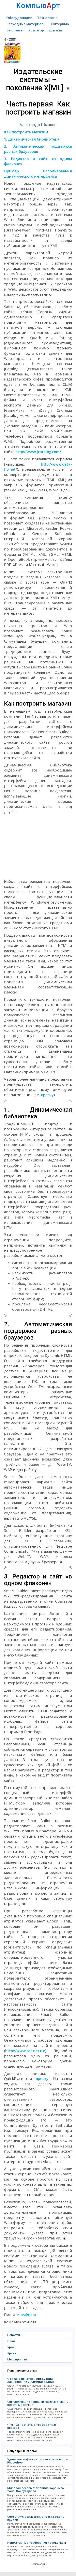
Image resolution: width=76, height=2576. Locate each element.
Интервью (60, 24)
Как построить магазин (26, 131)
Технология (47, 17)
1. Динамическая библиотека (31, 139)
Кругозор (36, 30)
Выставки (14, 30)
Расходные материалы (26, 24)
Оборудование (19, 17)
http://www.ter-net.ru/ (25, 2050)
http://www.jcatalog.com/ (38, 451)
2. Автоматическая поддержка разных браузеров (38, 149)
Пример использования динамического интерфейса (38, 174)
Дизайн (55, 30)
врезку (47, 1094)
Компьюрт (38, 5)
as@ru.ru (28, 2314)
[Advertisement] (38, 847)
